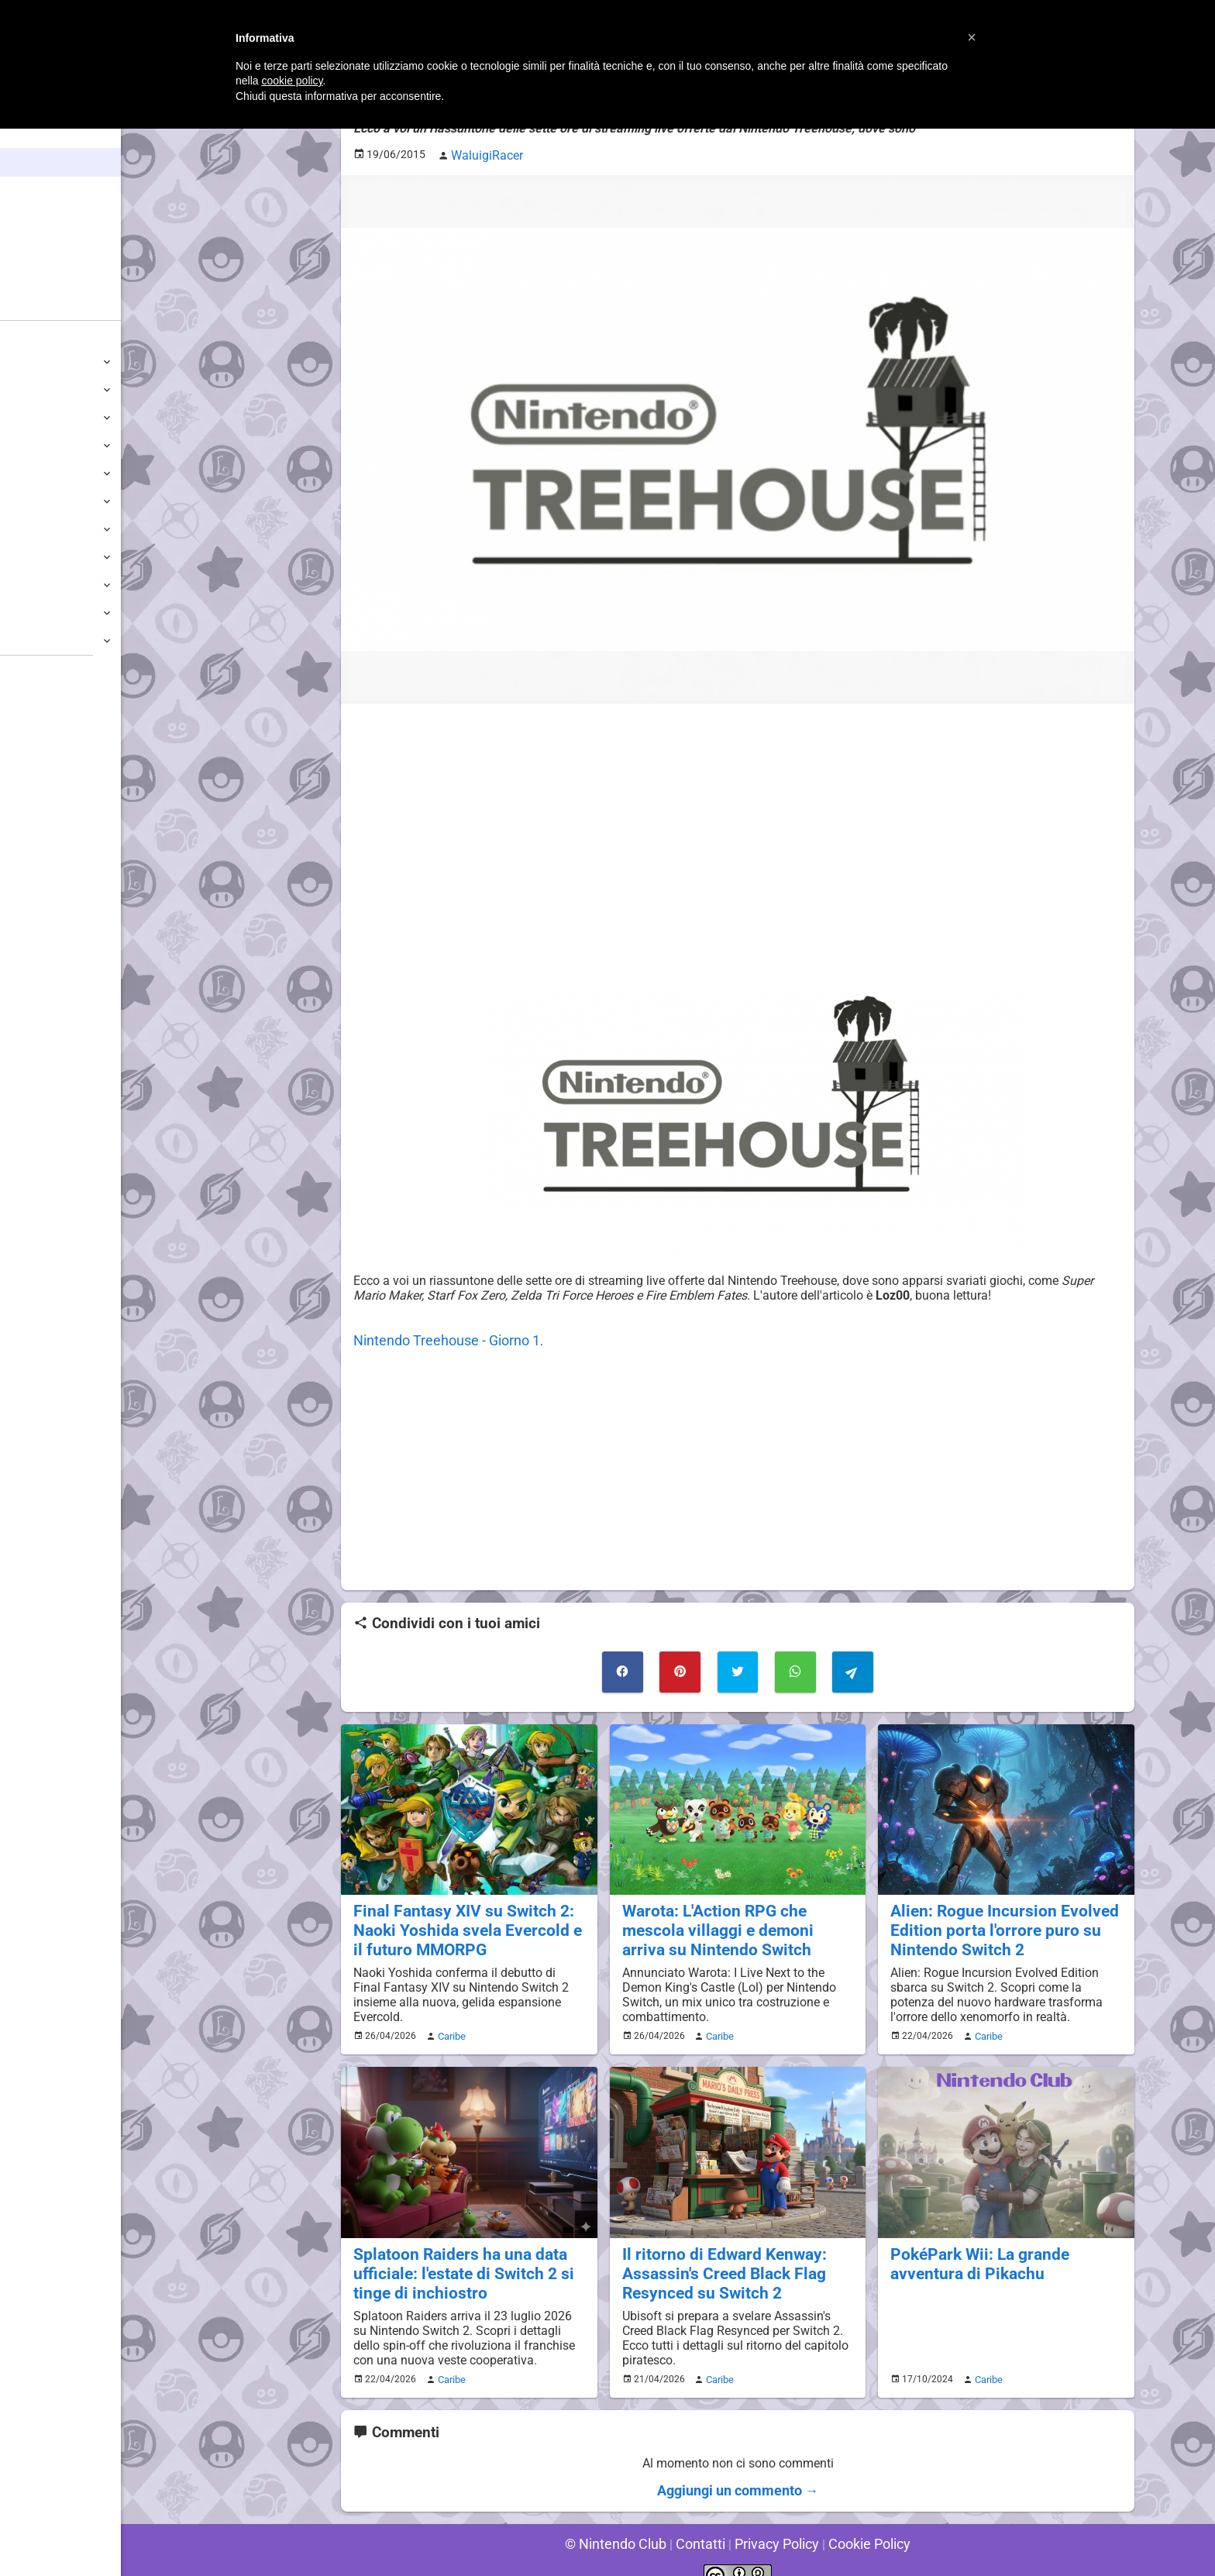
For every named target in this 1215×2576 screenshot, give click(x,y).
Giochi (39, 219)
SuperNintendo (53, 556)
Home (38, 133)
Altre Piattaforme (59, 640)
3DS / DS (37, 445)
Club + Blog (53, 277)
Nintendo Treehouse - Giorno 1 (437, 1335)
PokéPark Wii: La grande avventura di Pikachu (971, 2246)
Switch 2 (36, 361)
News (37, 162)
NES (24, 612)
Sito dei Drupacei (58, 891)
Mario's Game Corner (69, 835)
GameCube (43, 501)
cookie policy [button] (291, 80)
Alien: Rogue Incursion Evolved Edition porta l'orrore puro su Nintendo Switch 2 (993, 1917)
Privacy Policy (773, 2521)
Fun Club (36, 780)
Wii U (26, 417)
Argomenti (50, 248)
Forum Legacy (51, 808)
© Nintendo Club (626, 2521)
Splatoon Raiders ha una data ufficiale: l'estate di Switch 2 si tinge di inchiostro (454, 2255)
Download (39, 752)
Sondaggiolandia (58, 696)
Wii (20, 473)
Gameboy (38, 584)
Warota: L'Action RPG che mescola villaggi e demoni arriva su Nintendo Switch (737, 1917)
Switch (31, 389)
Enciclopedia (57, 191)
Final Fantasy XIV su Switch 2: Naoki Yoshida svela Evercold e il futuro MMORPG (462, 1917)
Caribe (449, 2021)
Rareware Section (60, 863)
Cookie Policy (857, 2521)
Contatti (703, 2521)
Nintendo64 (44, 529)
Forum (39, 305)
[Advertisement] (737, 820)
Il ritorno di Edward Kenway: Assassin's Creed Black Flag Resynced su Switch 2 (715, 2255)
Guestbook (42, 724)
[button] (971, 37)
